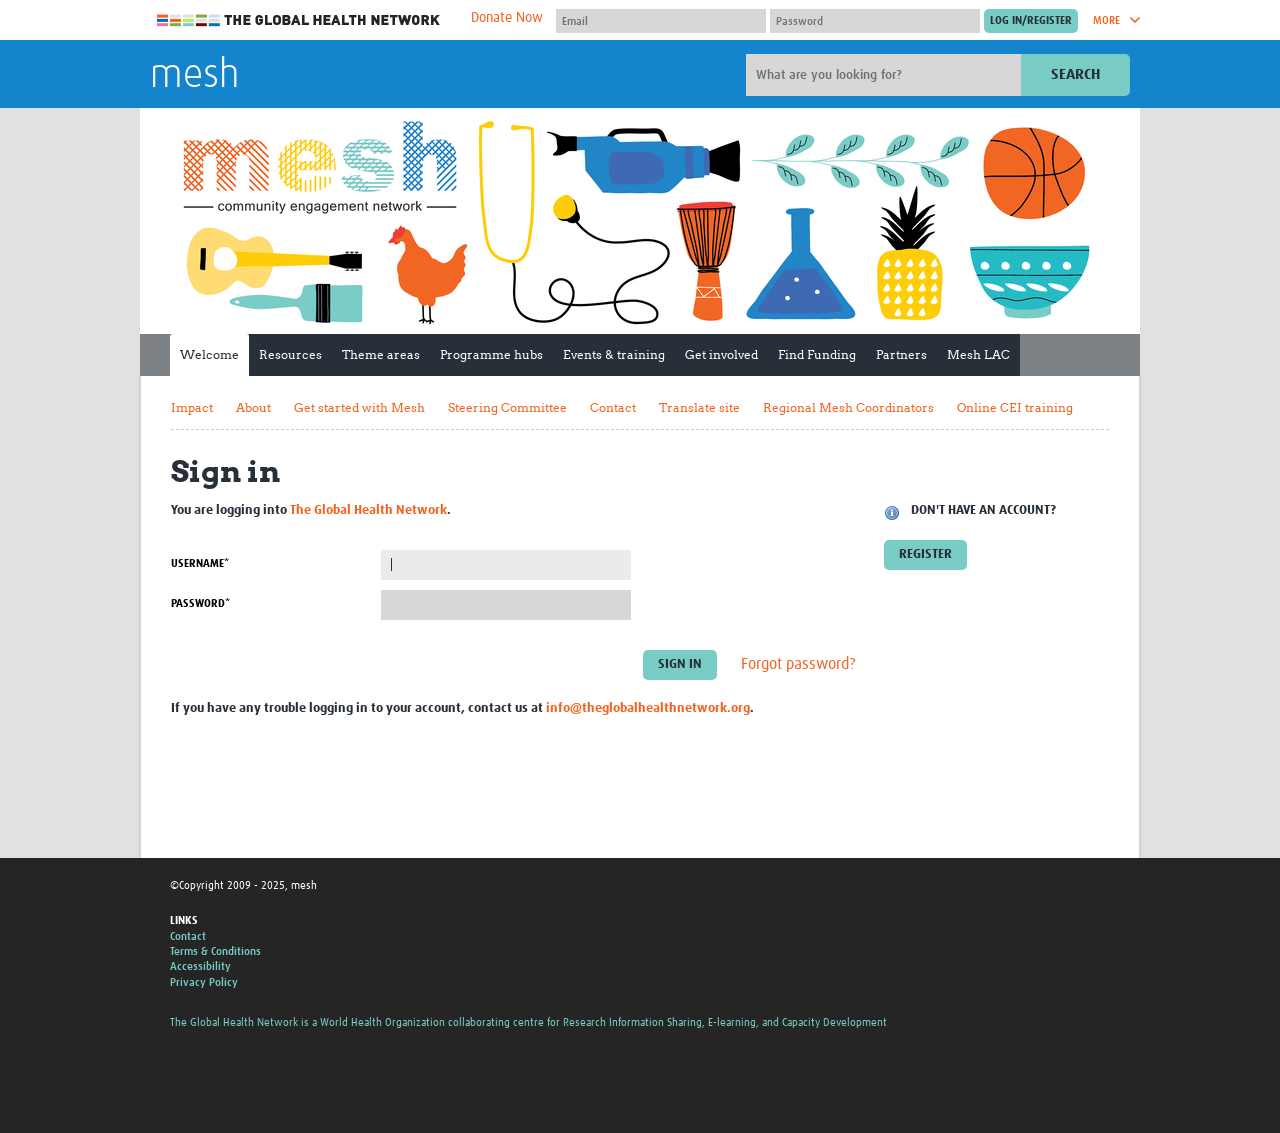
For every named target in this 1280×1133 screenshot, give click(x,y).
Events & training (614, 354)
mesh (194, 76)
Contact (613, 407)
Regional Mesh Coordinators (848, 407)
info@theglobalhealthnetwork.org (648, 708)
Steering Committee (507, 407)
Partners (901, 354)
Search (1075, 74)
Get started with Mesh (359, 407)
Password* (200, 603)
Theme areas (381, 354)
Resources (290, 354)
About (253, 407)
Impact (192, 407)
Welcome (209, 354)
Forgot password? (798, 664)
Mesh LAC (978, 354)
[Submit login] (1031, 21)
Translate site (699, 407)
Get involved (721, 354)
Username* (200, 563)
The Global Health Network (299, 20)
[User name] (661, 21)
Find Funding (817, 354)
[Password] (875, 21)
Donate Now (507, 18)
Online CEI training (1015, 407)
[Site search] (886, 75)
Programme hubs (491, 354)
